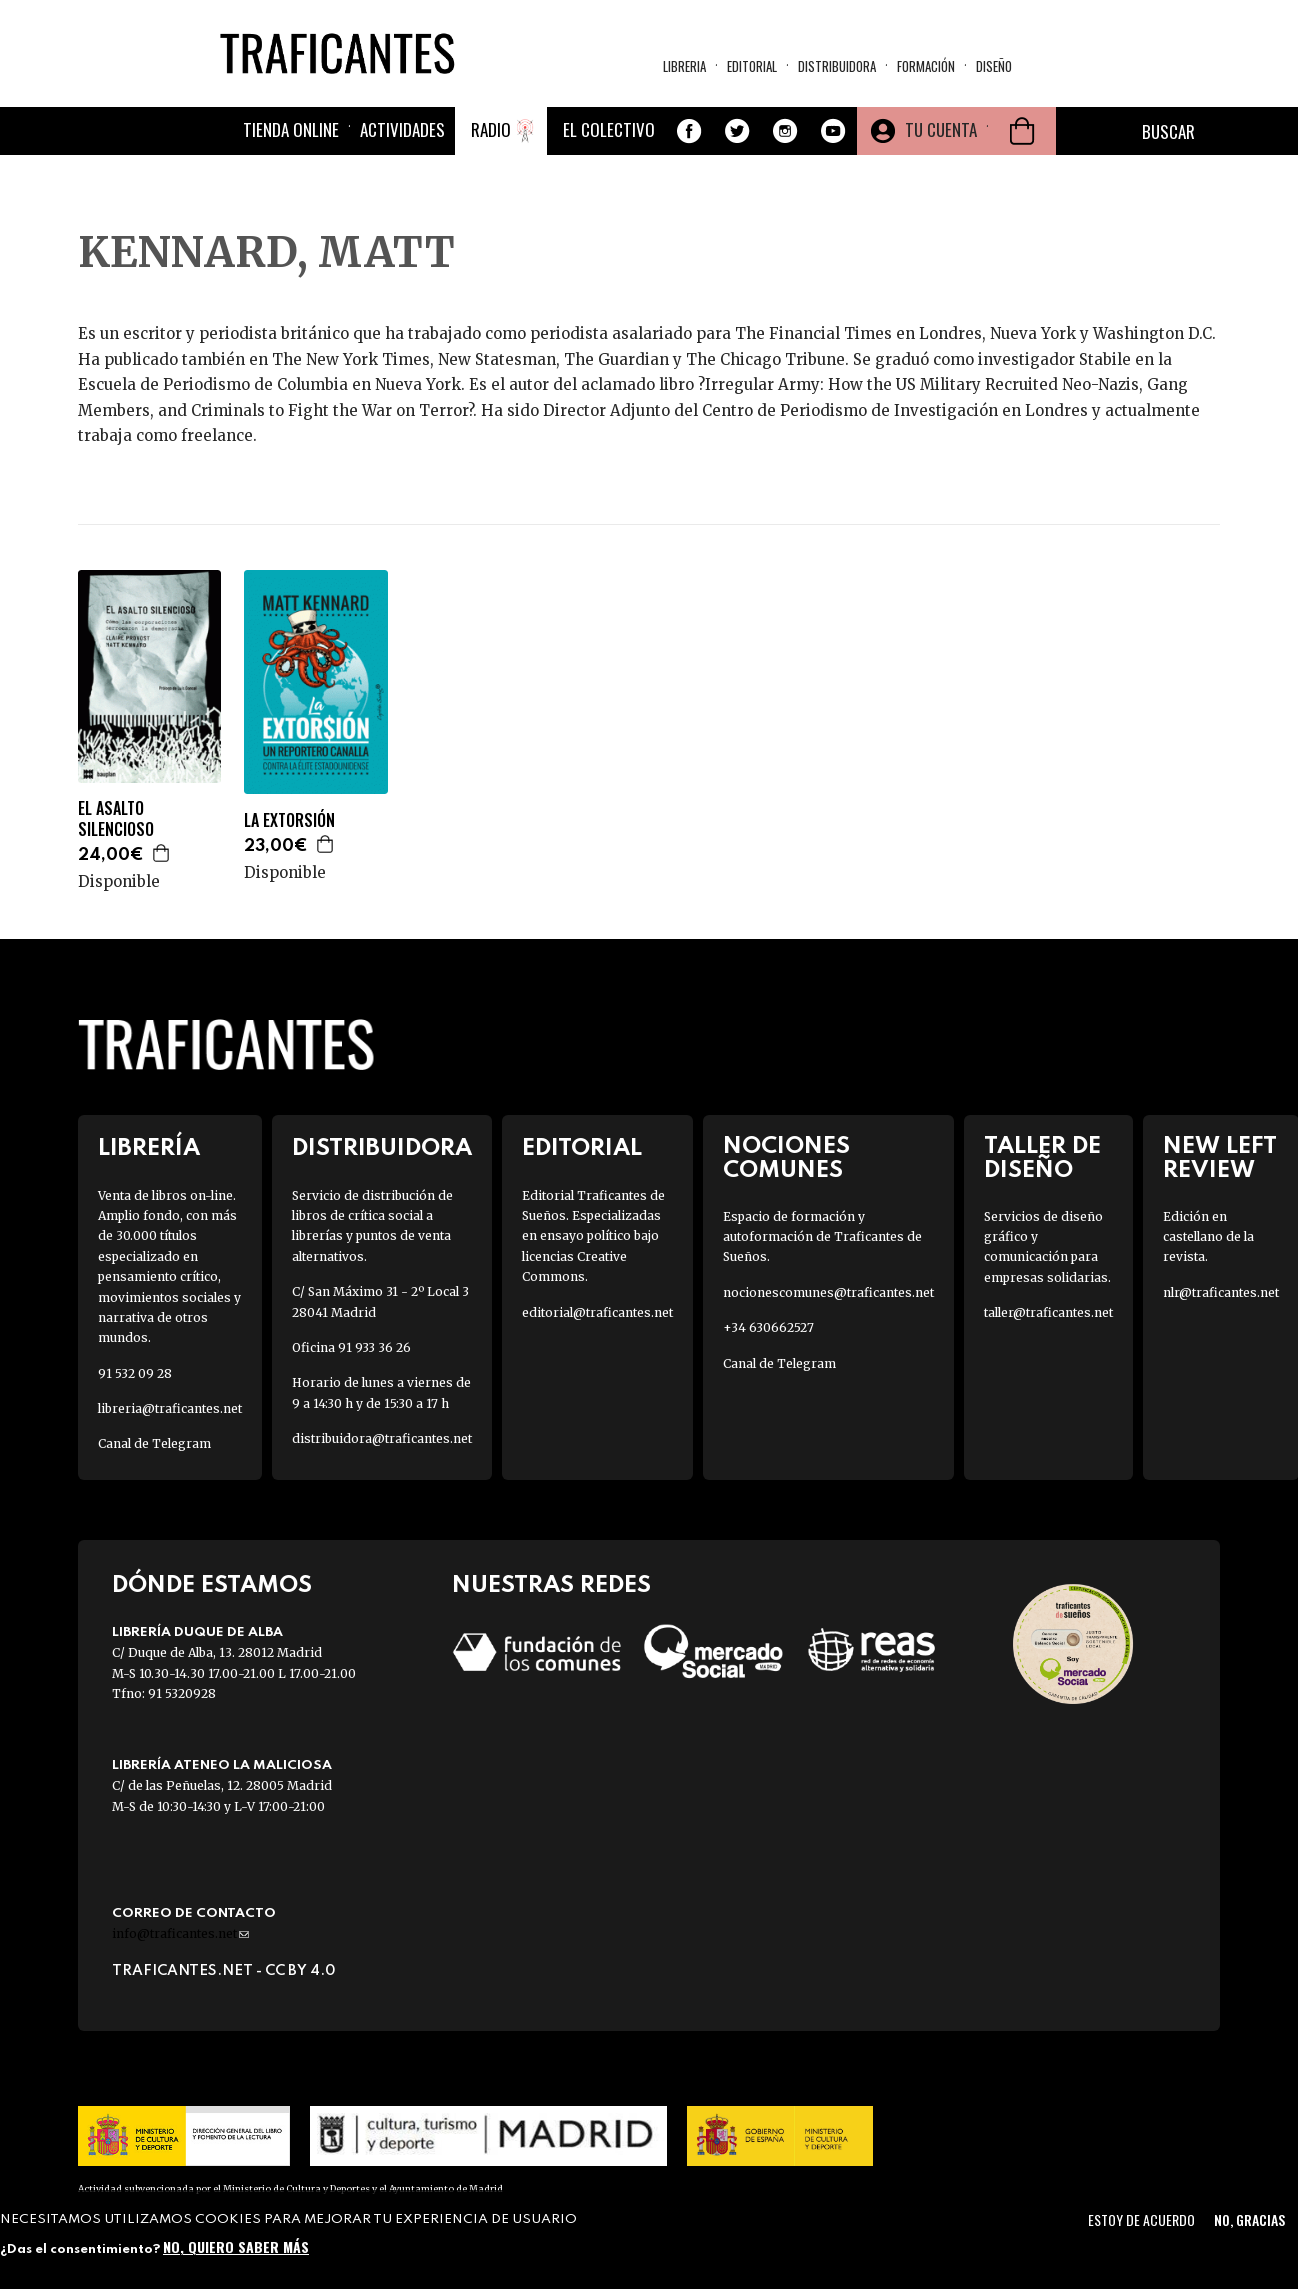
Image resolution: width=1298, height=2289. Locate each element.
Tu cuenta (941, 129)
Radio (491, 129)
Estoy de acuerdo (1141, 2219)
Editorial (752, 66)
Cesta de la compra (1022, 131)
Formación (926, 66)
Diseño (994, 66)
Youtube (833, 131)
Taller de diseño (1042, 1158)
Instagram (785, 131)
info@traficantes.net (180, 1933)
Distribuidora (837, 66)
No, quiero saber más (236, 2246)
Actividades (402, 129)
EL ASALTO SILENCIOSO (116, 819)
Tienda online (291, 129)
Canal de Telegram (154, 1443)
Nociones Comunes (786, 1158)
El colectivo (609, 129)
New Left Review (1220, 1158)
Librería (149, 1148)
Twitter (737, 131)
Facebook (689, 131)
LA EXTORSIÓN (289, 820)
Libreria (684, 66)
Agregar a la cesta (162, 853)
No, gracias (1249, 2219)
